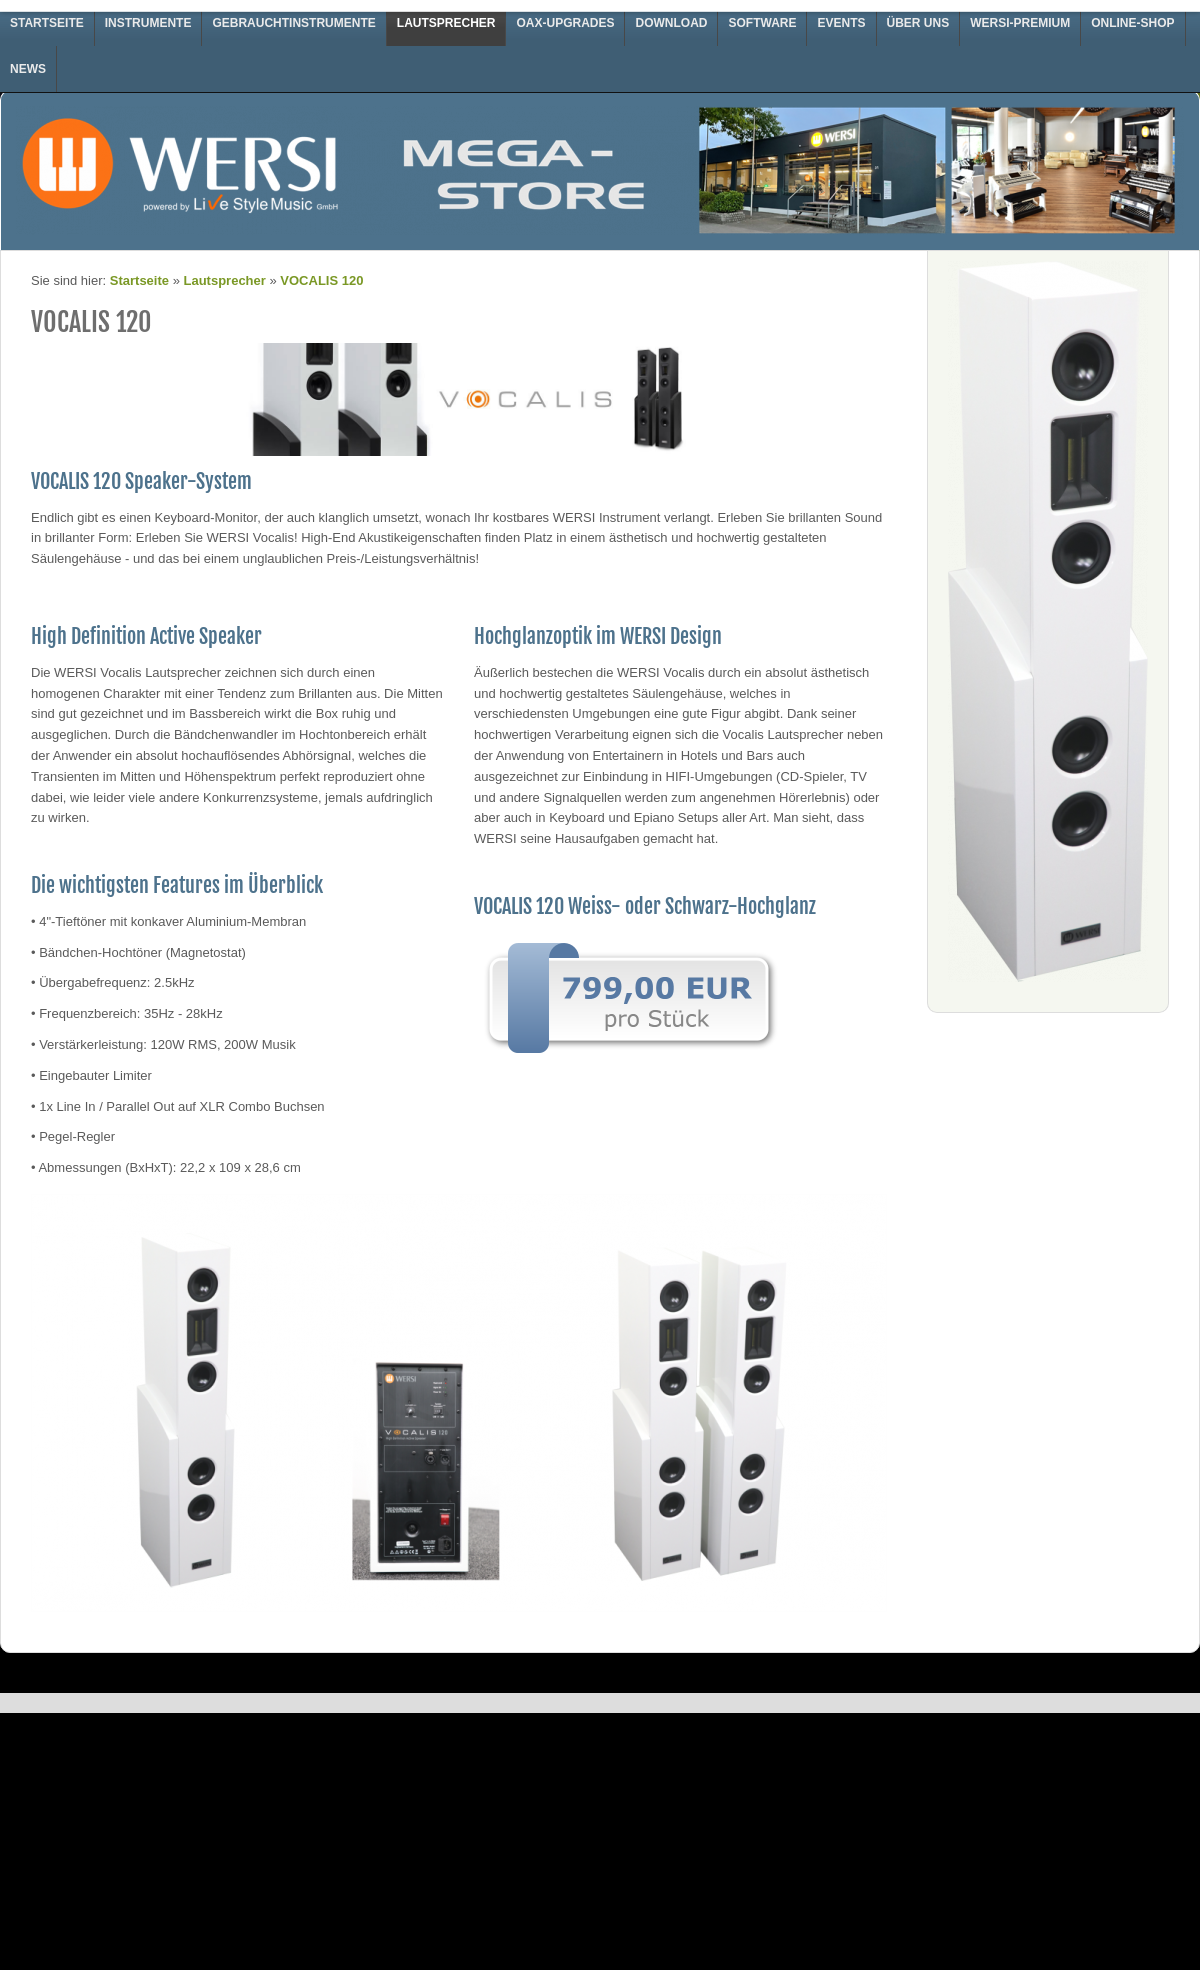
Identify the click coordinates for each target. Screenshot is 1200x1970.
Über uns (918, 23)
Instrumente (148, 23)
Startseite (47, 23)
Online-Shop (1132, 23)
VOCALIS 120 (321, 280)
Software (762, 23)
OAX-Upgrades (565, 23)
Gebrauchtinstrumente (293, 23)
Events (841, 23)
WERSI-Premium (1020, 23)
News (28, 69)
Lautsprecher (446, 23)
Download (671, 23)
